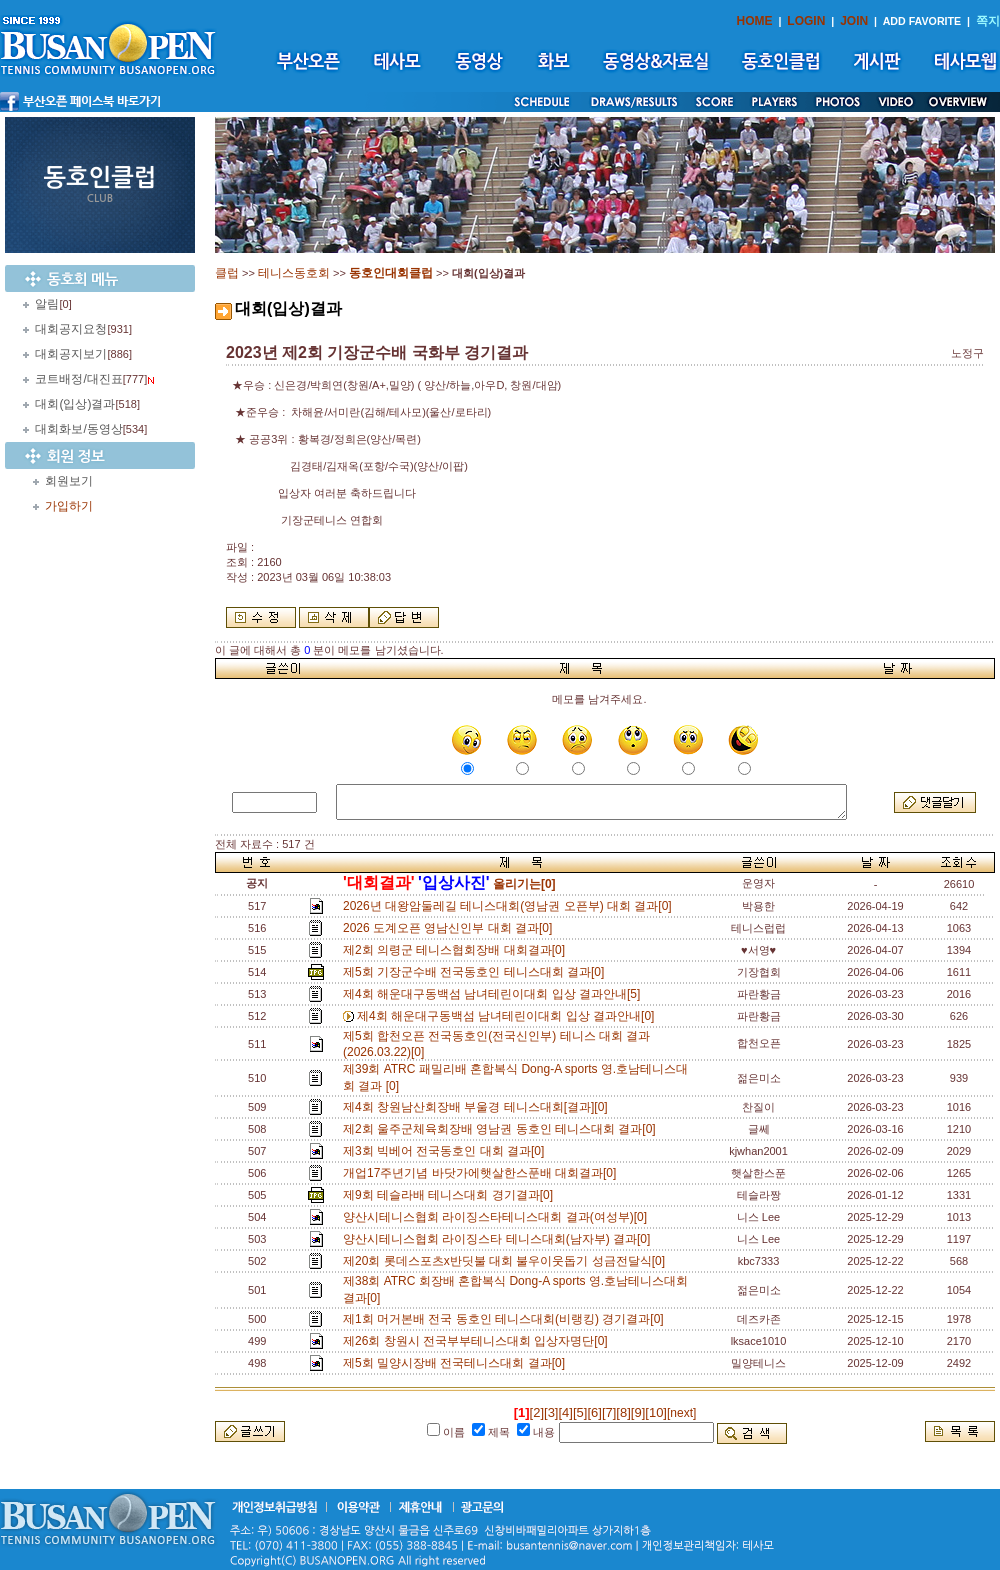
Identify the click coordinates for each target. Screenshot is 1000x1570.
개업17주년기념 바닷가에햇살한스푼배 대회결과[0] (483, 1173)
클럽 (227, 273)
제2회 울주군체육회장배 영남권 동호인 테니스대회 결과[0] (502, 1129)
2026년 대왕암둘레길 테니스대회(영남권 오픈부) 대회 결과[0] (510, 906)
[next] (681, 1413)
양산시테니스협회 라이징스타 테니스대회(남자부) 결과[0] (500, 1239)
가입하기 (69, 506)
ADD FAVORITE (922, 21)
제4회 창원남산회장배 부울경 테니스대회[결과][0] (478, 1107)
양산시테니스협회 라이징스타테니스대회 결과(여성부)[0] (498, 1217)
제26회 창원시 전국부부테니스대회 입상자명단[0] (478, 1341)
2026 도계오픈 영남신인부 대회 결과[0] (451, 928)
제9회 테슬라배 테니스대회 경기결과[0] (451, 1195)
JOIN (854, 21)
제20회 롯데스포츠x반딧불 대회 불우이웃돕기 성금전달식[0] (507, 1261)
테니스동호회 (294, 273)
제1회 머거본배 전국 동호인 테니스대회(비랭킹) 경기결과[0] (506, 1319)
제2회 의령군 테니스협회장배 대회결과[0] (457, 950)
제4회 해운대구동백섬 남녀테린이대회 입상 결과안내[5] (495, 994)
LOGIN (806, 21)
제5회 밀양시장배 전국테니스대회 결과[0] (457, 1363)
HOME (755, 21)
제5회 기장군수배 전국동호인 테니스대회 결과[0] (477, 972)
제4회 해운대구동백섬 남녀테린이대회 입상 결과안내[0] (509, 1016)
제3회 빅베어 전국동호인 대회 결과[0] (447, 1151)
